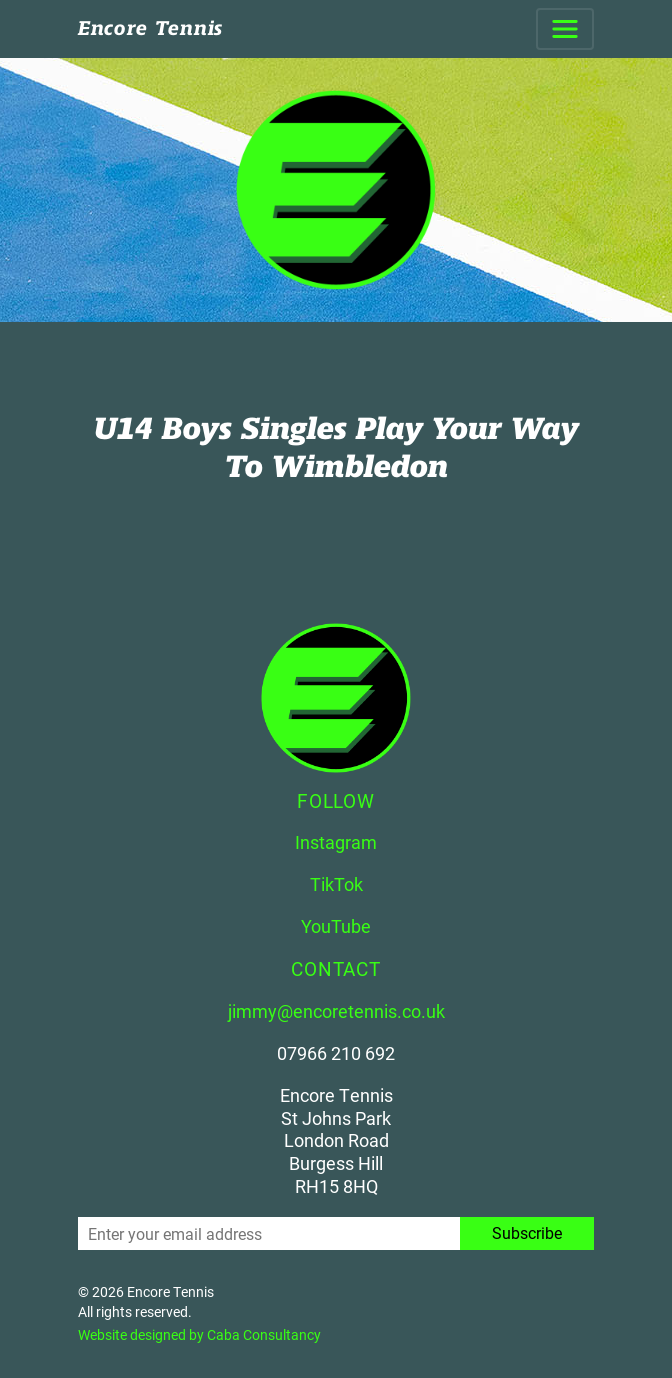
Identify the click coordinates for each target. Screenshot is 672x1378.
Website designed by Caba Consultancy (199, 1334)
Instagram (336, 842)
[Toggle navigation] (565, 29)
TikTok (336, 884)
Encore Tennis (150, 28)
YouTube (336, 926)
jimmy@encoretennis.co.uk (336, 1011)
